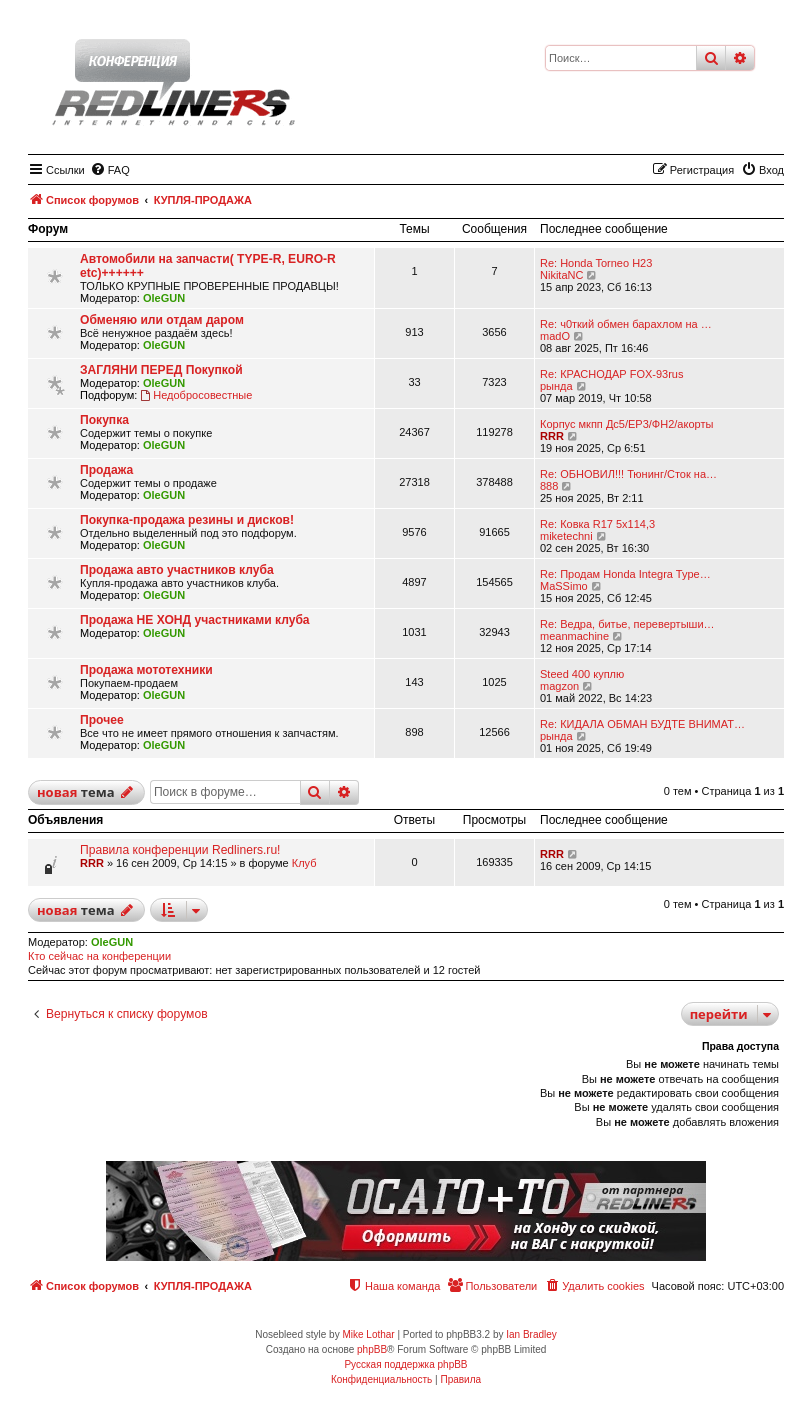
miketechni (566, 536)
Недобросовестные (196, 395)
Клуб (304, 863)
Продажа (106, 470)
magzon (559, 686)
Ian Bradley (531, 1334)
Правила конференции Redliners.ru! (180, 850)
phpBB (372, 1349)
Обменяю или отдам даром (162, 320)
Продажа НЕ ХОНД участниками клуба (195, 620)
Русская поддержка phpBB (405, 1364)
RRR (552, 436)
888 (549, 486)
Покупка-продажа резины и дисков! (187, 520)
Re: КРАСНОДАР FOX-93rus (611, 374)
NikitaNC (561, 275)
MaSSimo (564, 586)
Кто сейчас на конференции (99, 956)
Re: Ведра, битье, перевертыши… (627, 624)
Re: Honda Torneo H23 (596, 263)
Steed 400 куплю (582, 674)
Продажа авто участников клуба (177, 570)
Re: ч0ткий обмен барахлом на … (626, 324)
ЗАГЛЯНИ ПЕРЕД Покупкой (161, 370)
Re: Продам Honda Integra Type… (625, 574)
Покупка (104, 420)
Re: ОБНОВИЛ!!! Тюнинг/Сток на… (628, 474)
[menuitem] (110, 170)
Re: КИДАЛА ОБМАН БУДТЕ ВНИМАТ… (642, 724)
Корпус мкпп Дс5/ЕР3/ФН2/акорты (626, 424)
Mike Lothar (368, 1334)
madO (555, 336)
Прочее (102, 720)
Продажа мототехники (146, 670)
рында (556, 386)
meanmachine (574, 636)
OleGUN (164, 298)
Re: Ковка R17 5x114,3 (597, 524)
